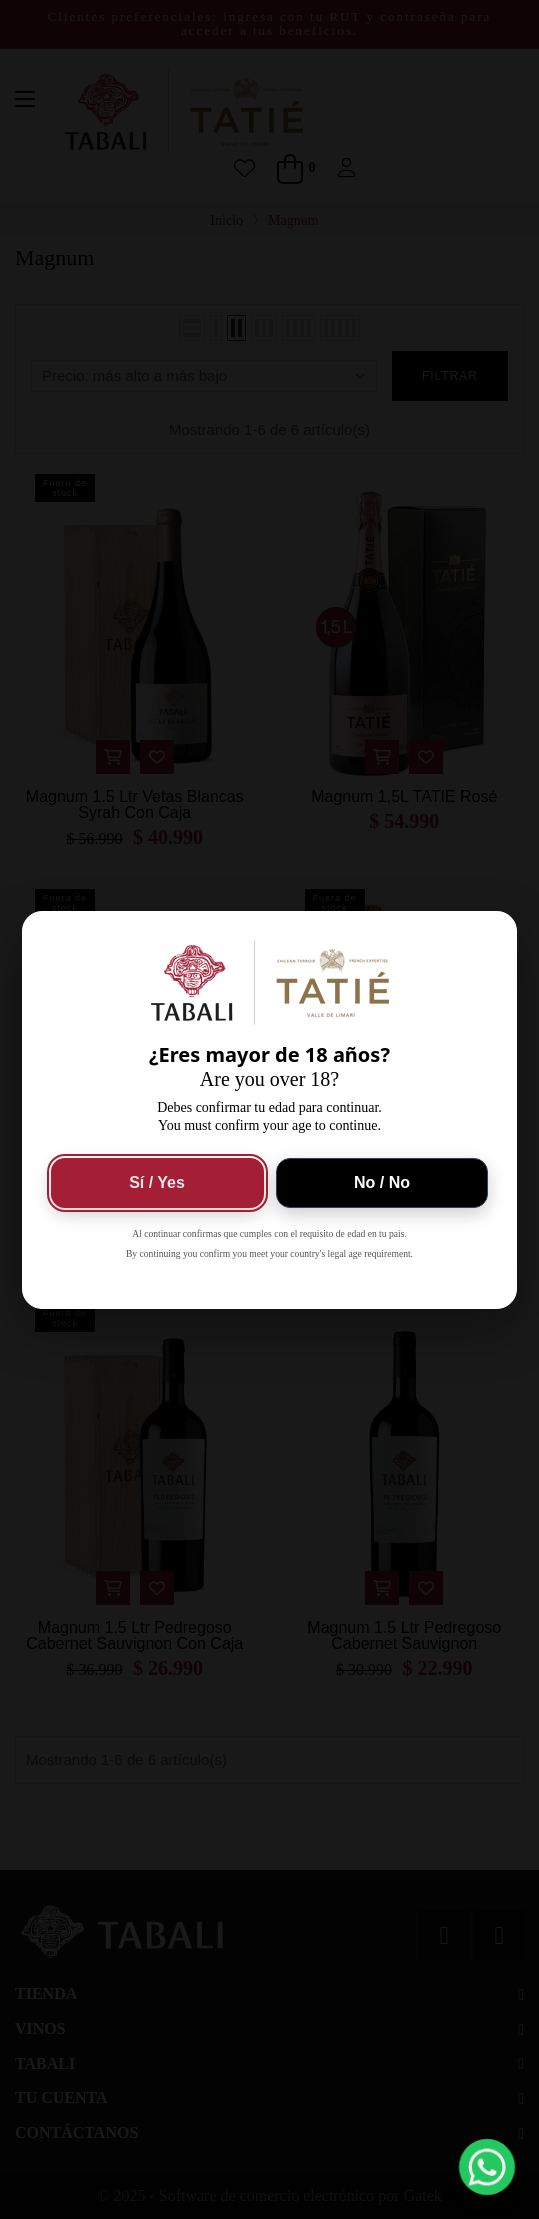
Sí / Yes (157, 1182)
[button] (487, 2167)
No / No (382, 1182)
